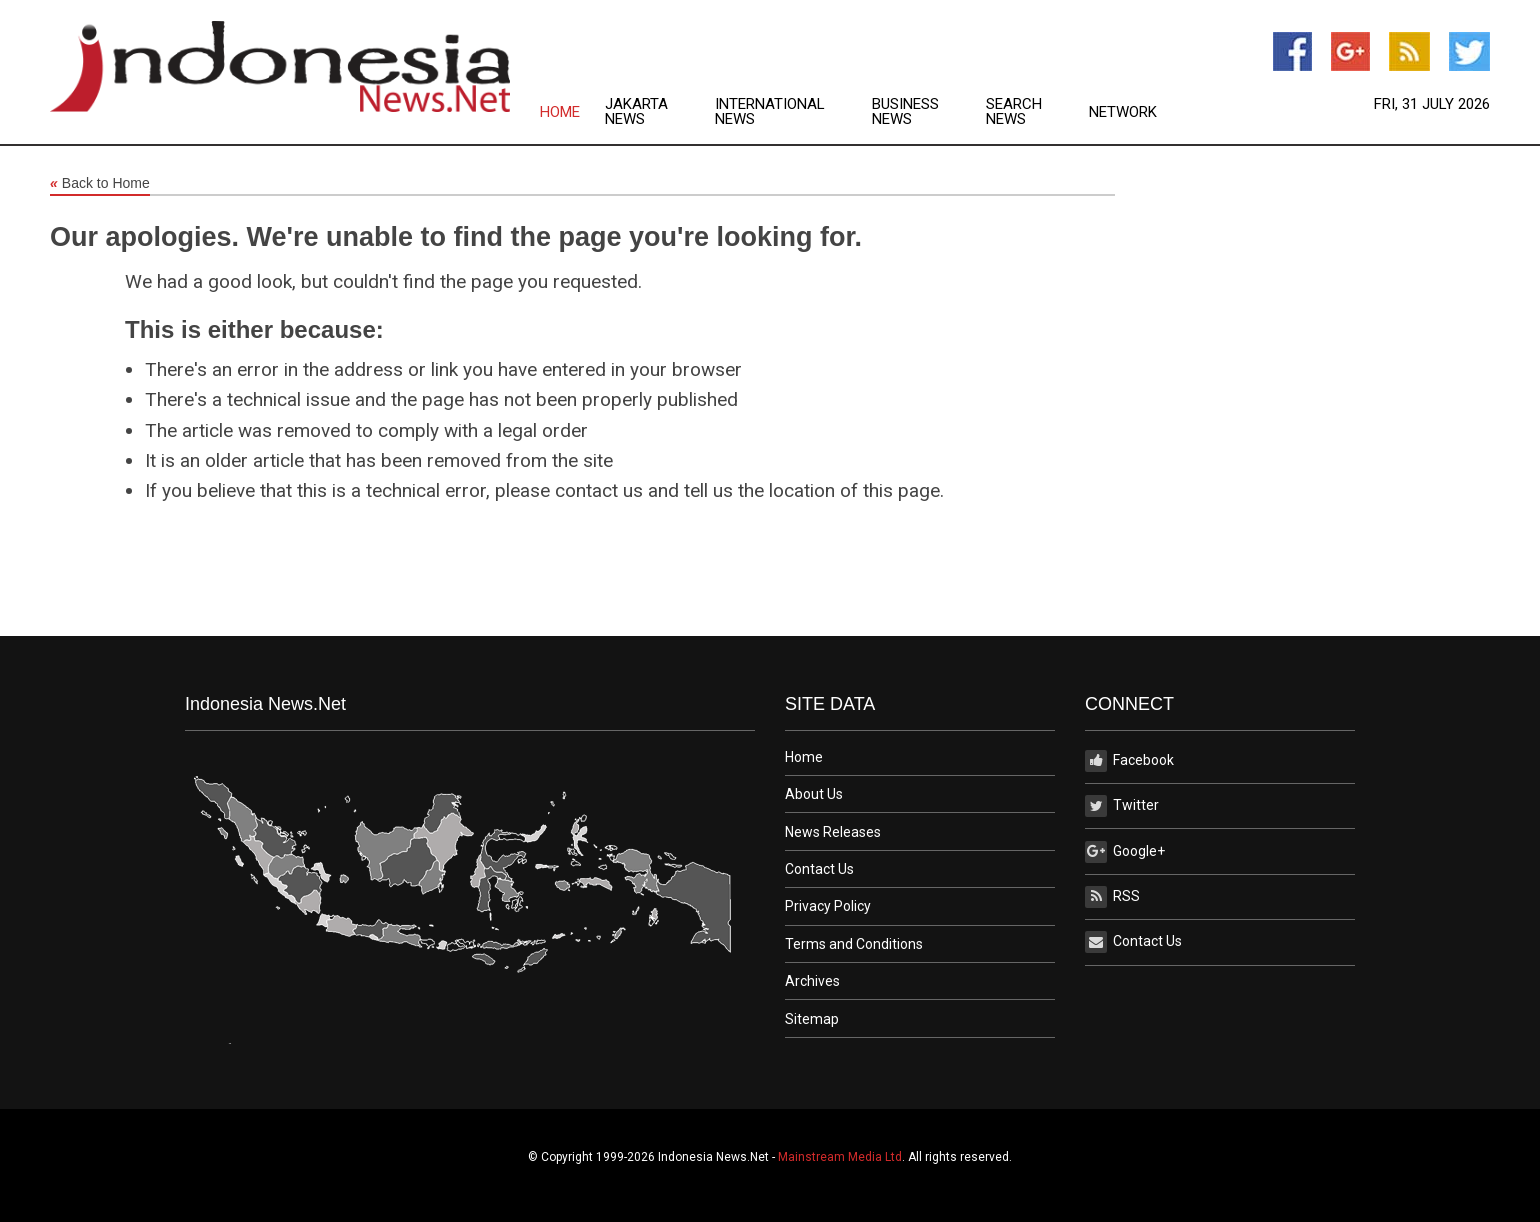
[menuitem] (572, 112)
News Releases (833, 832)
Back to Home (100, 184)
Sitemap (812, 1019)
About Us (814, 794)
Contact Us (819, 869)
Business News (905, 112)
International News (770, 112)
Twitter (1122, 806)
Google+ (1125, 852)
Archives (812, 981)
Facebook (1129, 761)
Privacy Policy (828, 906)
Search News (1014, 112)
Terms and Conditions (854, 944)
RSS (1112, 897)
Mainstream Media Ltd (840, 1157)
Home (560, 112)
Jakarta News (636, 112)
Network (1123, 112)
